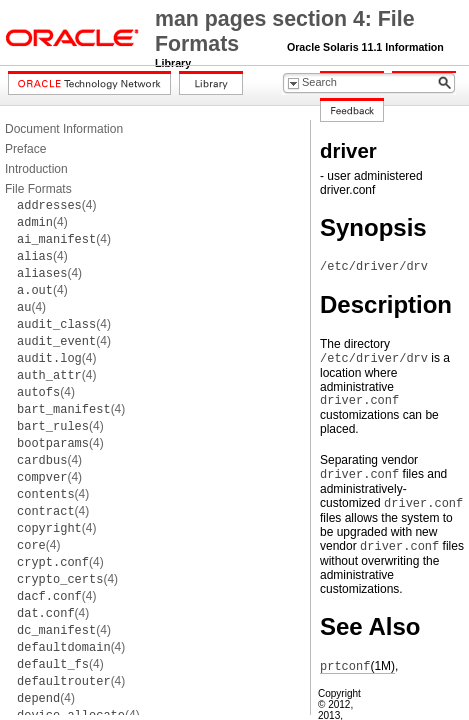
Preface (25, 149)
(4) (56, 205)
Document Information (64, 129)
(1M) (357, 666)
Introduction (36, 169)
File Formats (38, 189)
